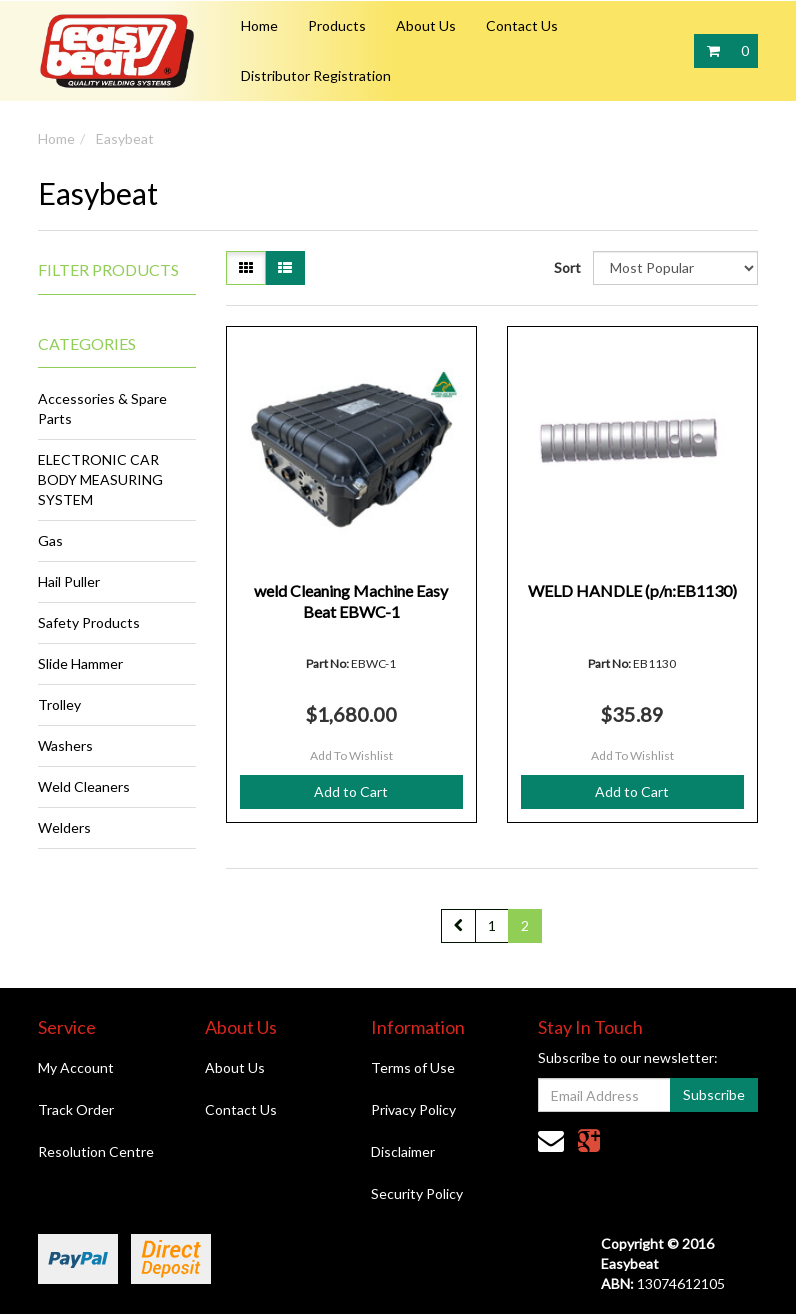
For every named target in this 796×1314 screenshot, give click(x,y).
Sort (566, 267)
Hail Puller (69, 581)
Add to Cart (351, 791)
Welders (64, 827)
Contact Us (522, 25)
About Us (426, 25)
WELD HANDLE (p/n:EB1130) (632, 590)
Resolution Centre (96, 1151)
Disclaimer (403, 1151)
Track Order (76, 1109)
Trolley (59, 704)
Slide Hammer (80, 663)
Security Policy (417, 1193)
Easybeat (125, 138)
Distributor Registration (316, 75)
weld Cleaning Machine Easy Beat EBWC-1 (351, 601)
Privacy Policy (413, 1109)
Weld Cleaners (84, 786)
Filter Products (108, 270)
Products (337, 25)
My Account (76, 1067)
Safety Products (89, 622)
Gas (50, 540)
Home (259, 25)
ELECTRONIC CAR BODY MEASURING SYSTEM (100, 479)
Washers (65, 745)
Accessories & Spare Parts (102, 408)
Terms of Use (413, 1067)
